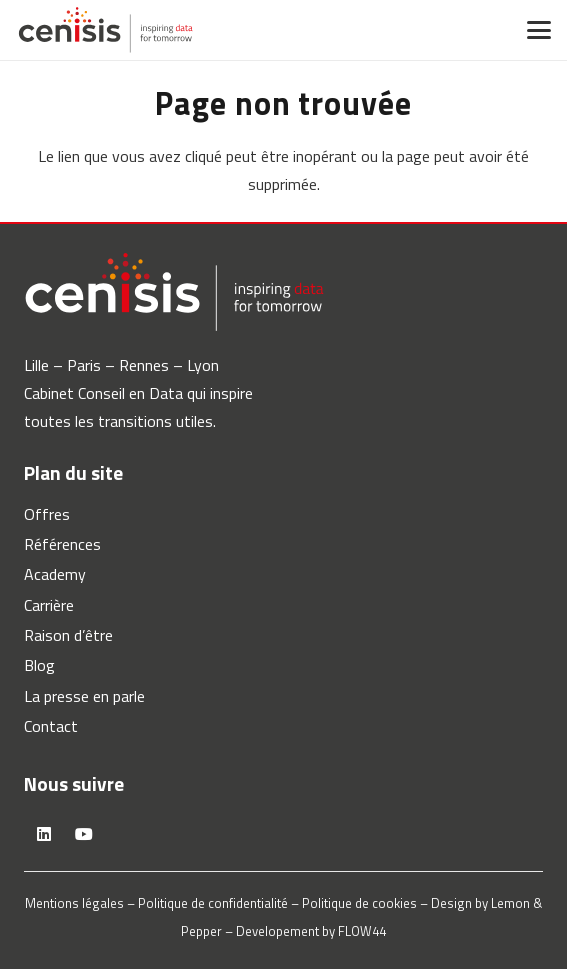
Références (62, 544)
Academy (55, 574)
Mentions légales (74, 903)
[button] (539, 30)
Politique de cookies (359, 903)
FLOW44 (362, 931)
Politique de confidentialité (213, 903)
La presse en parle (84, 696)
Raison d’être (68, 635)
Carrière (49, 605)
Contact (51, 726)
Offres (47, 514)
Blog (39, 665)
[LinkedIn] (44, 834)
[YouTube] (84, 834)
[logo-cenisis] (105, 30)
